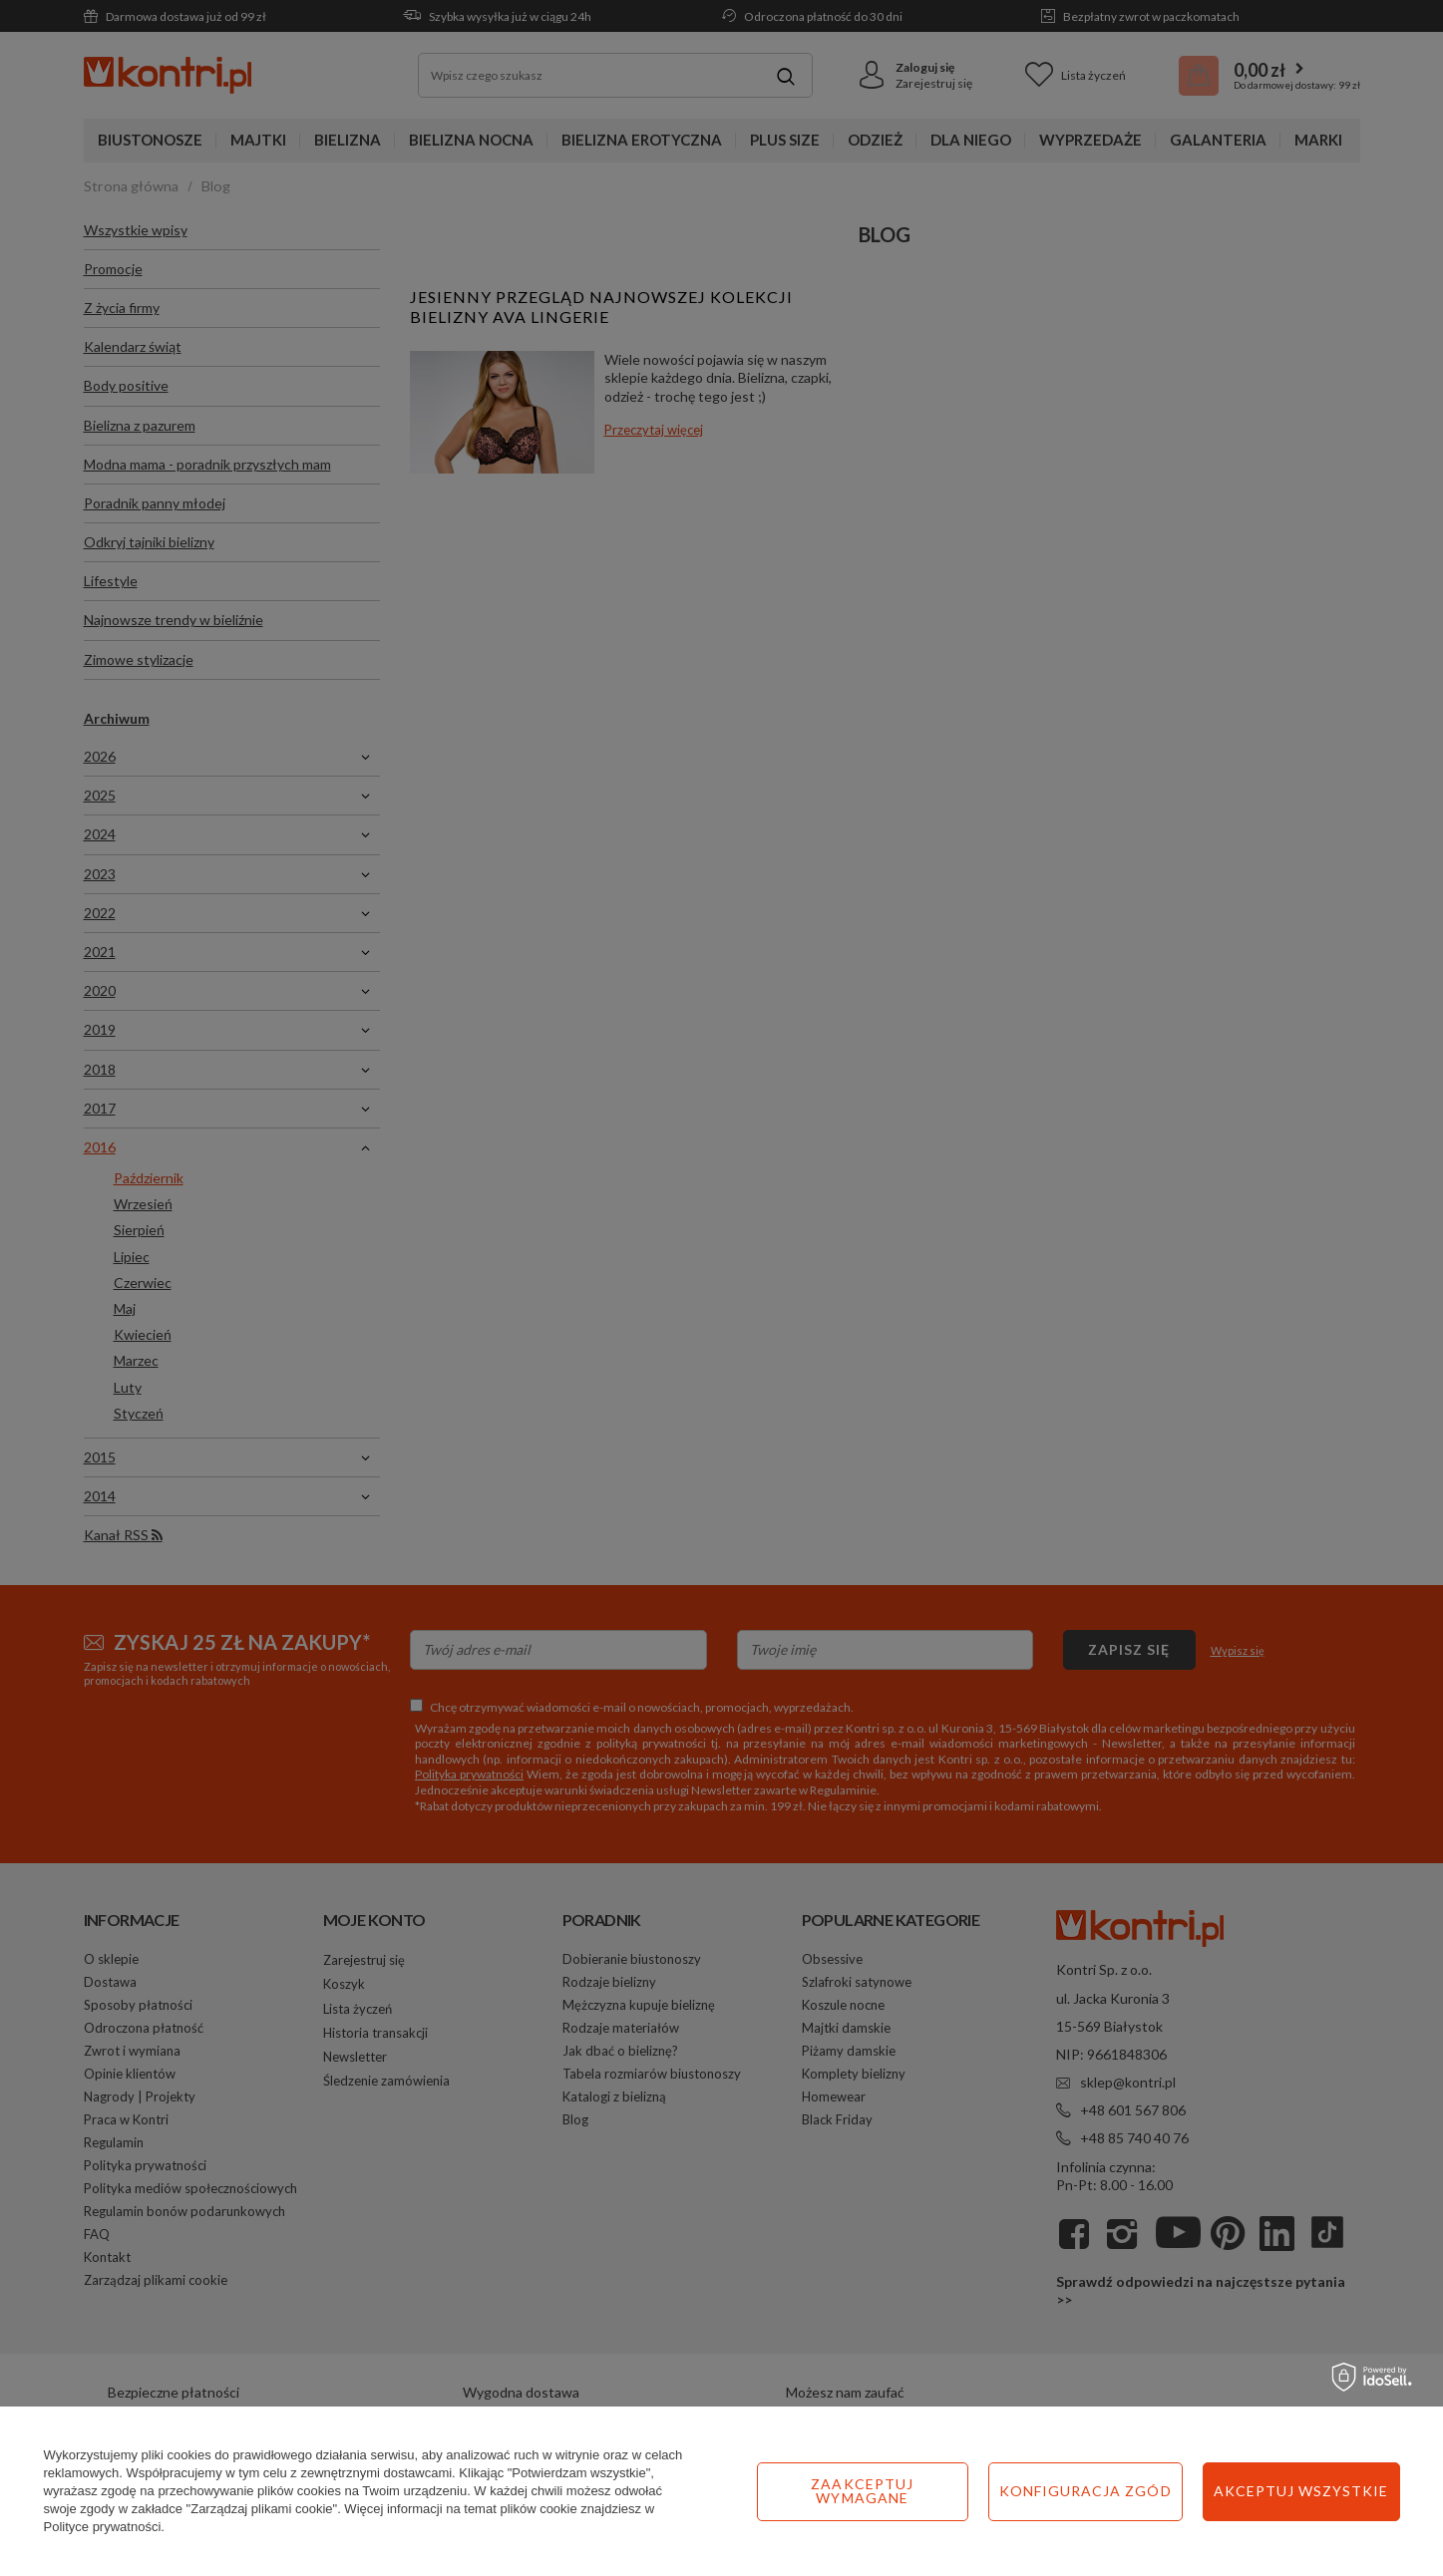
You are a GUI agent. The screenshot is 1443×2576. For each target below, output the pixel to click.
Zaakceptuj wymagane (862, 2490)
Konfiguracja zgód (1085, 2490)
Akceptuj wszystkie (1301, 2490)
